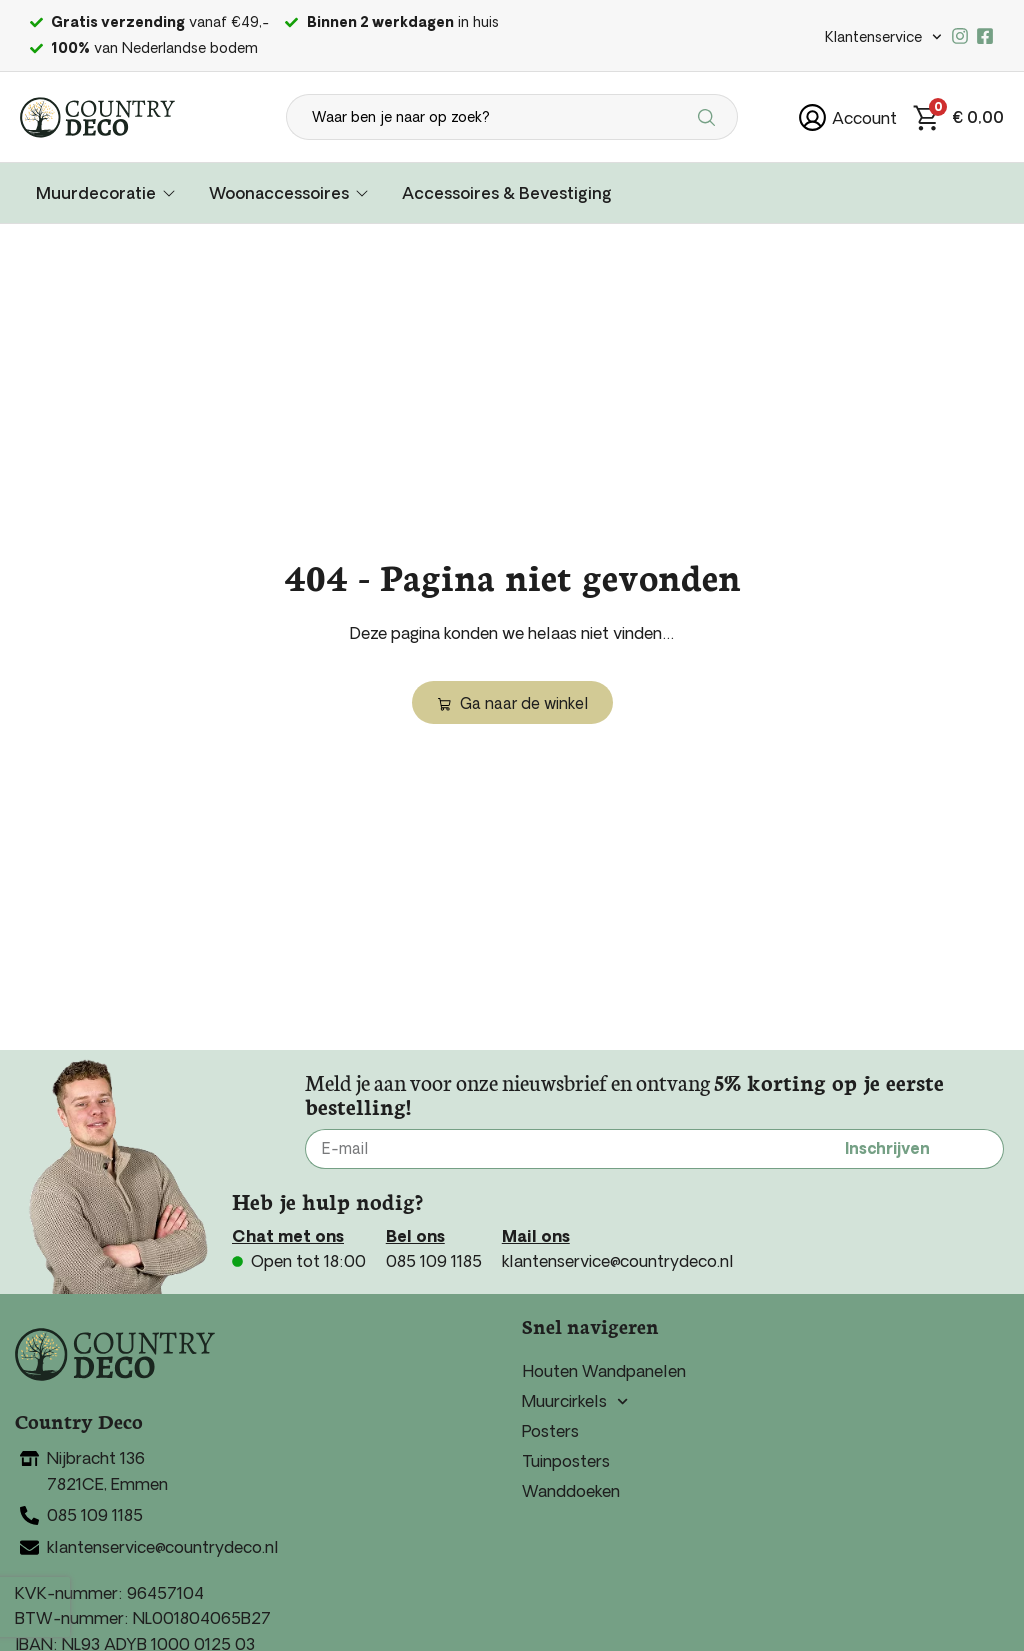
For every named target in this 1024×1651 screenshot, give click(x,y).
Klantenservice (883, 37)
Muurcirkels (575, 1401)
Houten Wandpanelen (604, 1371)
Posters (550, 1431)
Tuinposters (566, 1461)
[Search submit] (709, 117)
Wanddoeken (571, 1491)
